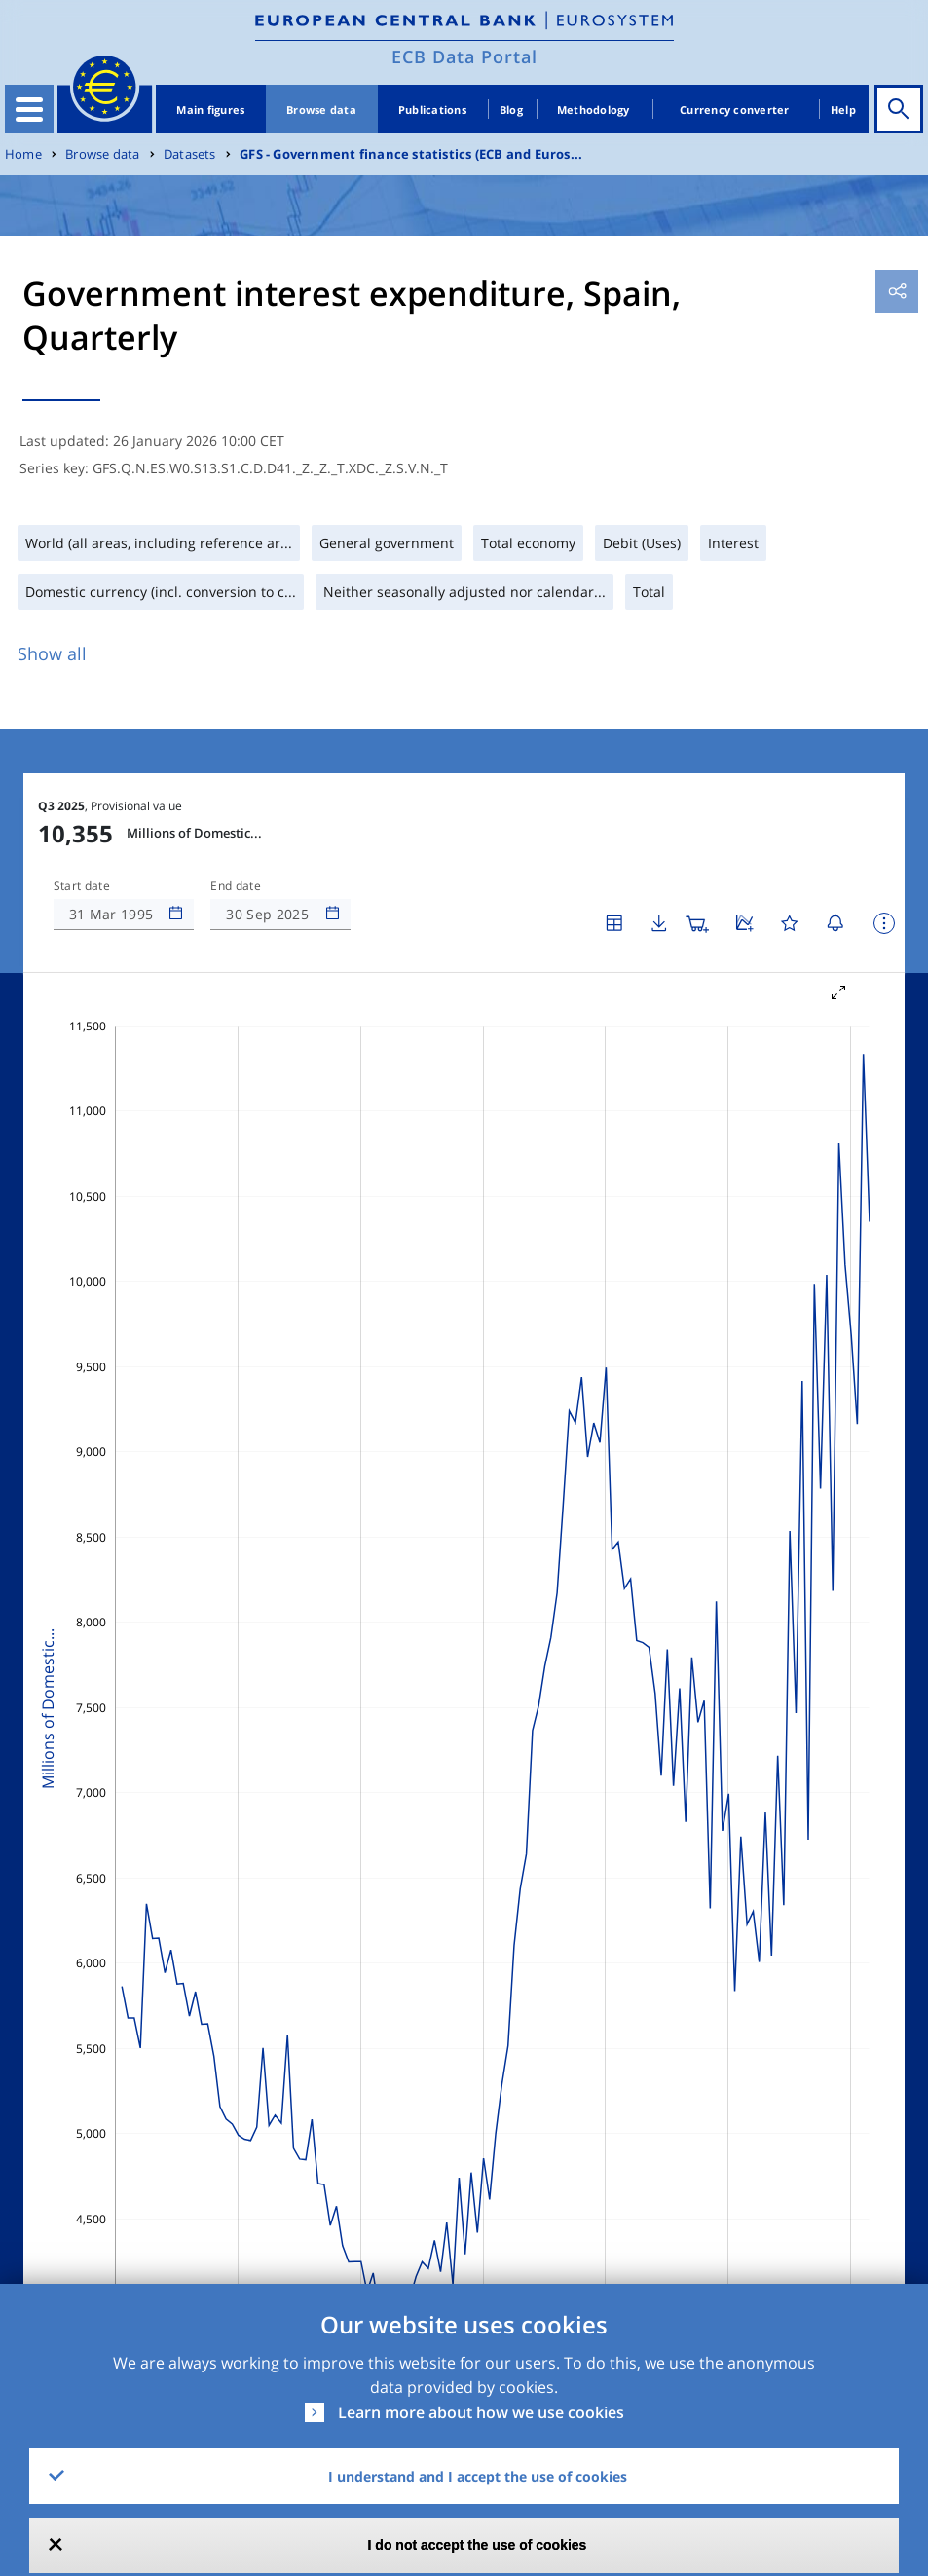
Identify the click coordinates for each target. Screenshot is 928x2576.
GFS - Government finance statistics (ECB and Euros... (411, 154)
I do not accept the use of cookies (477, 2545)
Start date (82, 886)
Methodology (593, 109)
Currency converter (735, 109)
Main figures (210, 109)
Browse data (321, 109)
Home (23, 154)
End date (235, 886)
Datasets (190, 154)
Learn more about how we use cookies (481, 2412)
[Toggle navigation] (29, 109)
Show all (52, 653)
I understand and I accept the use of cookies (477, 2476)
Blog (511, 109)
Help (843, 109)
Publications (432, 109)
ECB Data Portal (464, 56)
